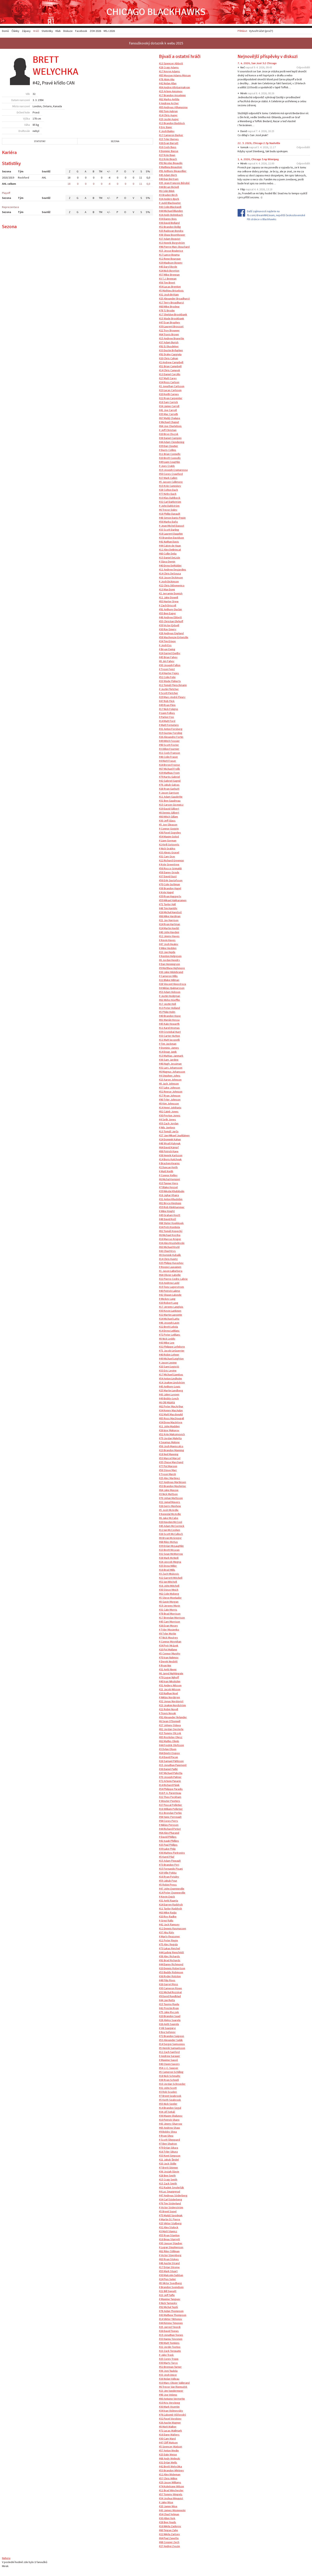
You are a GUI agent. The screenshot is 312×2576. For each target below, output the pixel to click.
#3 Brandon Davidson (171, 537)
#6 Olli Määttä (167, 1402)
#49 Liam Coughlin (169, 462)
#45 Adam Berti (168, 175)
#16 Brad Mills (167, 1570)
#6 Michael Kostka (169, 1235)
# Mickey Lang (167, 1299)
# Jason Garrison (169, 792)
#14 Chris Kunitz (168, 1259)
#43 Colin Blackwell (170, 207)
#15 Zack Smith (168, 2183)
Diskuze (68, 31)
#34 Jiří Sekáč (167, 2112)
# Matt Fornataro (169, 725)
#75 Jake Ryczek (169, 2012)
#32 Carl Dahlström (170, 502)
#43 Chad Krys (167, 1251)
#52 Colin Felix (167, 677)
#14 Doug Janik (168, 1051)
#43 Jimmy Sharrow (170, 2123)
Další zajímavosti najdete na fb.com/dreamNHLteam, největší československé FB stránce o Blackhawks (276, 215)
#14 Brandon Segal (170, 2108)
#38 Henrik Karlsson (170, 1155)
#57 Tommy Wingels (170, 2494)
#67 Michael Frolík (169, 769)
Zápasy (26, 31)
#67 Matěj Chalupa (169, 418)
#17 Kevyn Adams (169, 71)
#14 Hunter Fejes (169, 673)
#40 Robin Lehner (169, 1354)
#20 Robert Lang (168, 1303)
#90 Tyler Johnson (169, 1099)
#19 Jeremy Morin (169, 1605)
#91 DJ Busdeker (169, 346)
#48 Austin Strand (169, 2263)
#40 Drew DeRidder (170, 565)
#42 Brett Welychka (170, 2466)
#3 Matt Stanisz (168, 2231)
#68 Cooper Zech (169, 2542)
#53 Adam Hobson (169, 992)
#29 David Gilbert (169, 808)
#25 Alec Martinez (169, 1478)
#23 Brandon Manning (171, 1450)
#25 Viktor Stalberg (170, 2223)
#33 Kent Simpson (169, 2155)
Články (15, 31)
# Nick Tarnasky (168, 2303)
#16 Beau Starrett (169, 2239)
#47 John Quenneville (171, 1888)
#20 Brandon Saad (169, 2016)
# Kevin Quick (167, 1896)
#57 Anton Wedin (169, 2450)
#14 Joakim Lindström (172, 1382)
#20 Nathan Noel (168, 1693)
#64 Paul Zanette (169, 2538)
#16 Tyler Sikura (168, 2151)
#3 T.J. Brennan (167, 278)
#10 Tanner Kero (168, 1183)
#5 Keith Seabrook (170, 2100)
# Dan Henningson (169, 964)
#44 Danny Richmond (171, 1964)
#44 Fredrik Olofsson (171, 1745)
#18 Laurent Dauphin (171, 533)
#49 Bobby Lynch (169, 1398)
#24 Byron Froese (169, 765)
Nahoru (6, 2558)
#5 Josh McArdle (168, 1510)
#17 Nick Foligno (168, 709)
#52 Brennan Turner (170, 2367)
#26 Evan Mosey (168, 1625)
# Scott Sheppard (169, 2139)
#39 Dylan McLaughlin (171, 1546)
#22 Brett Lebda (168, 1326)
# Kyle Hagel (166, 892)
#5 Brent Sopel (167, 2211)
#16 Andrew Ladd (169, 1283)
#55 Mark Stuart (168, 2271)
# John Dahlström (169, 506)
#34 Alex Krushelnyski (171, 1243)
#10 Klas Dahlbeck (169, 498)
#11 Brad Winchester (171, 2490)
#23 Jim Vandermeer (171, 2390)
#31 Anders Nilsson (170, 1685)
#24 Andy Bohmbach (171, 215)
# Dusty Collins (167, 450)
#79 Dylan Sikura (168, 2147)
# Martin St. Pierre (169, 2219)
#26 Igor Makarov (169, 1430)
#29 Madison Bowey (170, 262)
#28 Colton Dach (168, 490)
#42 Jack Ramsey (169, 1924)
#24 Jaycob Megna (170, 1562)
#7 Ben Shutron (168, 2143)
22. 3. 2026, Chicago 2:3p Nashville (259, 143)
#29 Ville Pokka (167, 1872)
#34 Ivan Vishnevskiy (171, 2410)
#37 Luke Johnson (169, 1087)
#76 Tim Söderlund (170, 2203)
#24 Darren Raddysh (171, 1904)
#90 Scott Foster (169, 745)
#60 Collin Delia (167, 553)
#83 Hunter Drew (168, 601)
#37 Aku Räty (166, 1932)
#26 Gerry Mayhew (170, 1506)
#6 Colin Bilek (167, 191)
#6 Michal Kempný (169, 1179)
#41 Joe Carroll (168, 410)
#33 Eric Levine (167, 1370)
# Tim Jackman (167, 1044)
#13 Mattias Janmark (171, 1055)
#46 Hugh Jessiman (170, 1063)
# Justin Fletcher (169, 689)
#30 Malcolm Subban (171, 2275)
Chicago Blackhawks (156, 12)
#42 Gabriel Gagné (170, 780)
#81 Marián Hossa (169, 1020)
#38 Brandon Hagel (170, 888)
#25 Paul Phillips (168, 1845)
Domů (5, 31)
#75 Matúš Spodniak (170, 2215)
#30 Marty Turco (168, 2363)
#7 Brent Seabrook (170, 2096)
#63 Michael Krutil (169, 1247)
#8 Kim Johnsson (169, 1103)
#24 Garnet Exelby (169, 653)
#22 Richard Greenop (171, 860)
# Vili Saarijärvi (167, 2028)
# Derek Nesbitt (168, 1661)
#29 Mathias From (169, 773)
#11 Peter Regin (168, 1940)
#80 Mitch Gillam (168, 816)
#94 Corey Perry (168, 1821)
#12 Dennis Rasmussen (172, 1928)
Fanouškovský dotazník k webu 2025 (156, 43)
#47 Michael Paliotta (170, 1773)
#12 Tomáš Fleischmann (173, 685)
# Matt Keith (166, 1171)
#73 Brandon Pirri (169, 1864)
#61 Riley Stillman (169, 2251)
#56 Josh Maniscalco (171, 1446)
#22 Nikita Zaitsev (169, 2534)
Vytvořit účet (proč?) (261, 31)
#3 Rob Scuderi (168, 2092)
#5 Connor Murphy (169, 1653)
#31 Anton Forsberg (170, 729)
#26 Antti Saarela (169, 2024)
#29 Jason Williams (170, 2482)
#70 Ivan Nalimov (168, 1657)
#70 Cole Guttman (169, 884)
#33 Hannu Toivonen (170, 2339)
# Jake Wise (166, 2502)
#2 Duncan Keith (168, 1167)
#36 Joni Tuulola (168, 2371)
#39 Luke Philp (167, 1849)
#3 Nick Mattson (168, 1494)
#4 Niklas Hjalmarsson (171, 988)
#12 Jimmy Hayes (169, 936)
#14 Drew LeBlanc (169, 1330)
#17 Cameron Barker (171, 135)
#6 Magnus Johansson (172, 1071)
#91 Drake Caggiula (170, 354)
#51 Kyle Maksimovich (172, 1434)
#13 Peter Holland (169, 1008)
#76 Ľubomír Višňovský (172, 2414)
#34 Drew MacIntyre (170, 1422)
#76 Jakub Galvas (169, 784)
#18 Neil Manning (168, 1454)
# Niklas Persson (168, 1825)
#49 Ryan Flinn (167, 705)
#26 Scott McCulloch (171, 1534)
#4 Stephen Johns (169, 1075)
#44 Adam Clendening (171, 442)
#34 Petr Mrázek (168, 1645)
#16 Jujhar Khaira (169, 1195)
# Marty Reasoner (169, 1936)
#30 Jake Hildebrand (171, 972)
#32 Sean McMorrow (171, 1554)
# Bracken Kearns (169, 1163)
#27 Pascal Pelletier (170, 1805)
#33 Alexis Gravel (169, 852)
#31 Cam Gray (167, 856)
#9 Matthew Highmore (172, 968)
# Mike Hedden (167, 948)
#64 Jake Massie (168, 1490)
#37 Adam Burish (168, 342)
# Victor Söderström (171, 2207)
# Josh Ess (165, 645)
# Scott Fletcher (168, 693)
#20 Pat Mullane (168, 1649)
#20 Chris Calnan (168, 358)
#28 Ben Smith (167, 2175)
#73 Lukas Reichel (169, 1948)
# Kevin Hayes (167, 940)
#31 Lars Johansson (170, 1067)
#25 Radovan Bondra (171, 231)
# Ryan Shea (166, 2135)
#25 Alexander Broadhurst (174, 298)
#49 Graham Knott (169, 1215)
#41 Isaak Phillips (169, 1841)
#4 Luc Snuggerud (169, 2191)
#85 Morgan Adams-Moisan (175, 75)
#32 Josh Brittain (169, 294)
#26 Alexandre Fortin (171, 737)
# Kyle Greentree (169, 864)
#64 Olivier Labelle (170, 1275)
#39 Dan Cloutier (168, 446)
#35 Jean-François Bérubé (174, 183)
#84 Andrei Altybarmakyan (174, 87)
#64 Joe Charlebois (170, 426)
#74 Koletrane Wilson (171, 2486)
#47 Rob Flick (167, 701)
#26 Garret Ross (168, 1984)
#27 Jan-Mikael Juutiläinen (174, 1135)
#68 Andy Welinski (169, 2458)
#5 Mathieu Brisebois (171, 290)
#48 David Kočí (167, 1219)
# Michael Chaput (169, 422)
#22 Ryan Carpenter (170, 398)
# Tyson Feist (167, 669)
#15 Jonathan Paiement (172, 1765)
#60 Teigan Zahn (168, 2530)
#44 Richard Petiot (170, 1829)
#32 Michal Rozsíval (170, 1992)
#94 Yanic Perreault (170, 1817)
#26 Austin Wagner (170, 2422)
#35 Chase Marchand (171, 1462)
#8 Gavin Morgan (168, 1601)
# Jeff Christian (167, 430)
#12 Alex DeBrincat (170, 549)
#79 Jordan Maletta (170, 1438)
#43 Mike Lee (166, 1342)
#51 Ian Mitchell (168, 1581)
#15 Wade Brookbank (171, 318)
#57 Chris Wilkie (168, 2478)
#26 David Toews (169, 2331)
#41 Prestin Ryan (169, 2008)
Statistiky (39, 141)
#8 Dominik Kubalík (170, 1255)
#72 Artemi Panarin (170, 1781)
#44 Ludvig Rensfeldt (171, 1952)
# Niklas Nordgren (169, 1697)
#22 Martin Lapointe (170, 1314)
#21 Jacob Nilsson (169, 1689)
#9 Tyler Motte (167, 1633)
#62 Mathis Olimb (169, 1741)
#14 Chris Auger (168, 115)
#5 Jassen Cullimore (171, 482)
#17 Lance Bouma (169, 254)
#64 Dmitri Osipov (169, 1753)
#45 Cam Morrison (169, 1621)
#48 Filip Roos (167, 1980)
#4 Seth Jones (167, 1119)
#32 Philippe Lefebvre (172, 1346)
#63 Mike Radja (167, 1912)
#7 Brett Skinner (168, 2167)
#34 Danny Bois (168, 219)
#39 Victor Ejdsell (169, 625)
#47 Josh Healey (168, 944)
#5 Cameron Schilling (171, 2072)
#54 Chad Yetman (169, 2514)
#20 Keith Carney (169, 394)
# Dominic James (169, 1047)
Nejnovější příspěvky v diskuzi (268, 56)
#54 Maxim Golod (169, 836)
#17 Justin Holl (167, 1004)
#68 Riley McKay (168, 1542)
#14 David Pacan (168, 1757)
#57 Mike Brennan (169, 274)
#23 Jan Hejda (167, 952)
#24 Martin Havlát (169, 928)
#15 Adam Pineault (170, 1860)
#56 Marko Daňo (168, 521)
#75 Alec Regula (168, 1944)
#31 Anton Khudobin (170, 1199)
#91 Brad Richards (169, 1960)
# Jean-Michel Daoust (171, 525)
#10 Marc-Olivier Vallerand (174, 2383)
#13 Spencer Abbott (171, 63)
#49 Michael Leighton (171, 1358)
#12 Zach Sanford (169, 2052)
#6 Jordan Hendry (169, 960)
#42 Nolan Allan (167, 83)
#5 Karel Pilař (166, 1856)
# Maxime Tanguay (169, 2299)
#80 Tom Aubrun (168, 111)
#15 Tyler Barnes (169, 139)
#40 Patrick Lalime (169, 1291)
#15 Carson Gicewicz (171, 804)
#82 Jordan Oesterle (171, 1729)
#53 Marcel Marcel (169, 1458)
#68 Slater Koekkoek (171, 1223)
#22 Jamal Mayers (169, 1502)
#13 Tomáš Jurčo (168, 1131)
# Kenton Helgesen (170, 956)
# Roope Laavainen (170, 1267)
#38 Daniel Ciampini (170, 438)
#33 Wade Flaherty (170, 681)
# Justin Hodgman (169, 996)
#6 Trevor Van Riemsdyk (173, 2386)
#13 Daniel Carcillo (169, 374)
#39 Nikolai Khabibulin (171, 1191)
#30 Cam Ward (167, 2438)
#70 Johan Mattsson (171, 1498)
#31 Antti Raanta (168, 1900)
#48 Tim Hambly (168, 908)
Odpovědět (303, 67)
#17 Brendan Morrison (172, 1617)
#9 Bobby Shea (168, 2131)
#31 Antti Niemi (167, 1669)
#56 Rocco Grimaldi (170, 868)
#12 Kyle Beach (168, 159)
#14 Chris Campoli (169, 370)
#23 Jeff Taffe (167, 2295)
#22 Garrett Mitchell (170, 1578)
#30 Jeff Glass (167, 820)
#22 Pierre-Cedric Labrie (173, 1279)
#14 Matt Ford (167, 721)
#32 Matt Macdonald (171, 1414)
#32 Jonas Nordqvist (171, 1701)
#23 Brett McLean (169, 1550)
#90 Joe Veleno (168, 2394)
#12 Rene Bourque (170, 258)
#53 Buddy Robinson (171, 1972)
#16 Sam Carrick (168, 402)
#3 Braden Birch (168, 195)
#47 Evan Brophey (169, 322)
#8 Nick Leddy (167, 1338)
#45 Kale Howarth (169, 1024)
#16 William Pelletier (171, 1809)
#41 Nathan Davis (169, 541)
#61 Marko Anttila (169, 99)
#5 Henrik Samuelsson (172, 2048)
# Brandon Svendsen (171, 2287)
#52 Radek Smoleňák (171, 2187)
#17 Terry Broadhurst (171, 302)
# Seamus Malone (169, 1442)
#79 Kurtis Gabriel (169, 776)
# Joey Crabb (167, 466)
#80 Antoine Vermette (172, 2398)
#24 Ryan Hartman (169, 924)
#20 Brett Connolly (170, 458)
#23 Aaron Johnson (170, 1079)
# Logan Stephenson (171, 2247)
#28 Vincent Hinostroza (172, 984)
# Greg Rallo (166, 1920)
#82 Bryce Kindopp (170, 1203)
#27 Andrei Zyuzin (169, 2546)
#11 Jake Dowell (168, 597)
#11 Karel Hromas (169, 1028)
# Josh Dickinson (169, 581)
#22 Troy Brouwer (169, 330)
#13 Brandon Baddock (172, 123)
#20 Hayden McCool (170, 1522)
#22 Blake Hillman (169, 980)
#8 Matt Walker (167, 2426)
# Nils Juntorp (167, 1127)
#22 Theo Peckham (170, 1797)
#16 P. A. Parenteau (170, 1793)
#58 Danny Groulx (169, 872)
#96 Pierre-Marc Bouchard (174, 246)
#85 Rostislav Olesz (170, 1737)
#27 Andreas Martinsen (172, 1482)
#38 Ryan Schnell (169, 2080)
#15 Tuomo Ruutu (169, 2004)
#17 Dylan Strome (169, 2267)
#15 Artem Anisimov (170, 91)
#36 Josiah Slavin (169, 2171)
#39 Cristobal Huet (170, 1032)
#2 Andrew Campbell (171, 362)
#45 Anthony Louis (169, 1386)
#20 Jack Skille (167, 2163)
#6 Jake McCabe (168, 1518)
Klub (58, 31)
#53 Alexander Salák (171, 2040)
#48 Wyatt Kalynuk (169, 1143)
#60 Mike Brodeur (169, 306)
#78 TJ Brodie (167, 310)
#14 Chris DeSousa (170, 573)
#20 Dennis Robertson (172, 1968)
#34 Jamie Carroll (169, 406)
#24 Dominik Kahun (170, 1139)
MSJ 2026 (109, 31)
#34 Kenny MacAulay (171, 1410)
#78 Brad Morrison (169, 1613)
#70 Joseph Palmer (170, 1777)
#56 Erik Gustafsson (170, 880)
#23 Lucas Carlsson (170, 390)
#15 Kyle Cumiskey (170, 486)
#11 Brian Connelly (169, 454)
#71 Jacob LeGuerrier (171, 1350)
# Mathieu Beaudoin (170, 167)
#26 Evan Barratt (168, 143)
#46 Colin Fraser (168, 757)
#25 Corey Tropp (168, 2359)
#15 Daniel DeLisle (169, 557)
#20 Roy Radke (167, 1916)
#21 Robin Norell (168, 1709)
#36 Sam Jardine (168, 1059)
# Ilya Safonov (167, 2032)
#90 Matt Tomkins (169, 2343)
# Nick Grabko (167, 848)
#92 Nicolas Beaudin (170, 163)
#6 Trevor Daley (168, 509)
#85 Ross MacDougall (171, 1418)
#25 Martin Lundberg (171, 1390)
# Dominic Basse (168, 151)
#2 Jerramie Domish (170, 593)
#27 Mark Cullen (168, 478)
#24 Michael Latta (169, 1318)
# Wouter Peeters (169, 1801)
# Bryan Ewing (167, 649)
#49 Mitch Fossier (169, 741)
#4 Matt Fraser (167, 761)
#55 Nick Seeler (168, 2104)
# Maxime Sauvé (168, 2060)
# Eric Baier (165, 127)
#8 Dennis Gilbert (169, 812)
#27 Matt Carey (168, 378)
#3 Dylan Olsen (167, 1749)
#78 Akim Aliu (166, 79)
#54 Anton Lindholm (170, 1378)
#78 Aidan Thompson (171, 2311)
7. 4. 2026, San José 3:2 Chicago (257, 63)
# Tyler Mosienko (169, 1629)
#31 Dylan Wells (168, 2462)
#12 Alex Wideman (169, 2474)
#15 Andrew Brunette (171, 338)
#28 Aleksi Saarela (169, 2020)
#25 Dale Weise (168, 2454)
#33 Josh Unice (168, 2375)
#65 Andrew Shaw (169, 2127)
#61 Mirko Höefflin (169, 1000)
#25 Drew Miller (168, 1566)
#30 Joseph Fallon (169, 665)
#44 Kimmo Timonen (171, 2323)
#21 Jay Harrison (168, 920)
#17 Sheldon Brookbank (173, 314)
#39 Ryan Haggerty (170, 896)
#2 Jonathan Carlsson (171, 386)
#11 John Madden (169, 1426)
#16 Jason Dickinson (171, 577)
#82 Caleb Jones (168, 1111)
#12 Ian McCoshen (169, 1530)
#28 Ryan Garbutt (169, 788)
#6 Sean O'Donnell (169, 1721)
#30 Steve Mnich (168, 1589)
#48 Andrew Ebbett (170, 617)
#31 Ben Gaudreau (169, 800)
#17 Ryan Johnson (169, 1095)
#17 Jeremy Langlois (171, 1307)
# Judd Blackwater (170, 203)
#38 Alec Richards (169, 1956)
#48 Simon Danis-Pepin (172, 517)
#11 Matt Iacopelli (169, 1040)
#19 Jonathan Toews (171, 2335)
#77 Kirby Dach (167, 494)
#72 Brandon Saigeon (171, 2036)
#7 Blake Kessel (168, 1187)
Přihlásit (242, 31)
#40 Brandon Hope (170, 1016)
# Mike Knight (167, 1211)
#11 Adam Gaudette (170, 796)
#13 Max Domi (167, 589)
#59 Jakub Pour (168, 1880)
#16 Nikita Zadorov (170, 2526)
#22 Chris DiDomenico (171, 585)
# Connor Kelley (168, 1175)
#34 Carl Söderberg (170, 2199)
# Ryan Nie (165, 1665)
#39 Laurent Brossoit (171, 326)
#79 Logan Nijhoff (169, 1677)
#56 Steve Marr (168, 1470)
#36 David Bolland (169, 223)
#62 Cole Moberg (169, 1593)
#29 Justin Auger (169, 119)
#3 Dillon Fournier (169, 749)
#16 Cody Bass (167, 147)
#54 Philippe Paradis (171, 1789)
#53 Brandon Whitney (171, 2470)
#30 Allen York (167, 2518)
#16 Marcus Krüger (170, 1239)
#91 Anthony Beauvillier (172, 171)
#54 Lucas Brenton (170, 286)
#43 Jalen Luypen (169, 1394)
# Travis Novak (167, 1713)
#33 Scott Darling (169, 529)
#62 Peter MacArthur (171, 1406)
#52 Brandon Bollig (170, 227)
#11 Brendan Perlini (170, 1813)
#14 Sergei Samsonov (172, 2044)
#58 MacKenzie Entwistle (173, 637)
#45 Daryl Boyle (168, 266)
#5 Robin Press (168, 1884)
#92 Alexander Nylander (173, 1717)
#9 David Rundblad (170, 1996)
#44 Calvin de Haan (170, 545)
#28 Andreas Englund (171, 633)
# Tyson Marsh (167, 1474)
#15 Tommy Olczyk (170, 1733)
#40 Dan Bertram (168, 179)
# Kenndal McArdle (170, 1514)
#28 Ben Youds (167, 2522)
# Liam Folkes (167, 713)
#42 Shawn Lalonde (170, 1295)
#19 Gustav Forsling (170, 733)
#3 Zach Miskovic (169, 1574)
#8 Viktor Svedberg (170, 2283)
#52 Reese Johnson (170, 1091)
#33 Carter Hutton (169, 1036)
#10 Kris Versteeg (169, 2402)
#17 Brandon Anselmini (172, 95)
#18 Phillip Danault (169, 513)
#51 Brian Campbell (170, 366)
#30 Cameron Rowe (170, 1988)
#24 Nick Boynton (169, 270)
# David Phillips (167, 1837)
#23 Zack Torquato (170, 2351)
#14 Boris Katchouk (170, 1159)
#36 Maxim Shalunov (170, 2116)
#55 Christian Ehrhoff (171, 621)
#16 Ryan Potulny (169, 1876)
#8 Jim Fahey (166, 661)
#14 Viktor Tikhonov (170, 2319)
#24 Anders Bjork (169, 199)
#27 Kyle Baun (167, 155)
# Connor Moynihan (170, 1641)
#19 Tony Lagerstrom (171, 1287)
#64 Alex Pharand (169, 1833)
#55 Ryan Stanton (169, 2235)
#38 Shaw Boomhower (172, 235)
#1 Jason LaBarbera (170, 1271)
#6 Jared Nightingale (171, 1673)
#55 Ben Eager (167, 613)
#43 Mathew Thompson (172, 2315)
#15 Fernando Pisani (171, 1868)
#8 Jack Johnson (169, 1083)
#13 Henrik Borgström (172, 242)
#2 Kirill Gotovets (169, 844)
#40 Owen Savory (169, 2064)
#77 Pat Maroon (168, 1466)
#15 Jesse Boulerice (171, 250)
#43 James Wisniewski (172, 2510)
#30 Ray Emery (167, 629)
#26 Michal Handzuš (170, 912)
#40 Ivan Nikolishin (169, 1681)
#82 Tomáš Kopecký (170, 1231)
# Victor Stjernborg (170, 2255)
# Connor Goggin (169, 828)
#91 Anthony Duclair (170, 609)
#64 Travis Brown (169, 334)
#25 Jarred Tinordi (169, 2327)
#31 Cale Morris (168, 1609)
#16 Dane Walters (169, 2434)
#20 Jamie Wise (168, 2506)
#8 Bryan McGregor (170, 1538)
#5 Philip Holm (167, 1012)
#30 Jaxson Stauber (170, 2243)
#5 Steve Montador (170, 1597)
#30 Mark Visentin (169, 2406)
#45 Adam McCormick (171, 1526)
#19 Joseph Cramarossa (173, 470)
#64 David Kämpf (169, 1147)
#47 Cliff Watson (168, 2442)
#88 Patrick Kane (168, 1151)
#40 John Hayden (169, 932)
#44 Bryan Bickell (169, 187)
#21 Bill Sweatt (167, 2291)
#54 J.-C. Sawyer (168, 2068)
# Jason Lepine (168, 1362)
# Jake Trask (166, 2355)
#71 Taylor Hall (167, 904)
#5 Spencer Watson (170, 2446)
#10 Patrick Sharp (169, 2119)
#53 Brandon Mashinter (172, 1486)
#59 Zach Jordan (168, 1123)
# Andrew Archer (169, 103)
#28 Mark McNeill (168, 1558)
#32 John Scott (168, 2088)
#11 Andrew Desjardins (172, 569)
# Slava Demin (167, 561)
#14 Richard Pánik (169, 1785)
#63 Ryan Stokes (169, 2259)
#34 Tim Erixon (167, 641)
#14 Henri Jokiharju (170, 1107)
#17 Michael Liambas (171, 1374)
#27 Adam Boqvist (169, 239)
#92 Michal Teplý (168, 2307)
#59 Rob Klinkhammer (171, 1207)
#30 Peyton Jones (169, 1115)
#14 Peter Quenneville (172, 1892)
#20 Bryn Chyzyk (168, 434)
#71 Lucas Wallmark (170, 2430)
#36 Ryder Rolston (170, 1976)
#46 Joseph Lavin (169, 1322)
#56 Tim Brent (167, 282)
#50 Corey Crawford (171, 474)
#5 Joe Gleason (168, 824)
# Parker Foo (166, 717)
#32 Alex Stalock (168, 2227)
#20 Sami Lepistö (169, 1366)
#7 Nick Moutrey (168, 1637)
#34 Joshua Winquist (171, 2498)
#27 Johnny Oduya (170, 1725)
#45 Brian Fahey (168, 657)
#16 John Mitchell (169, 1585)
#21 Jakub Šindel (169, 2159)
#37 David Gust (167, 876)
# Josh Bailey (167, 131)
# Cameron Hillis (168, 976)
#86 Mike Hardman (169, 916)
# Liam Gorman (167, 840)
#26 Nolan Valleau (169, 2379)
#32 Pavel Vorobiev (170, 2418)
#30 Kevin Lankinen (170, 1311)
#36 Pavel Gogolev (170, 832)
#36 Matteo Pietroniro (172, 1852)
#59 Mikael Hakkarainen (172, 900)
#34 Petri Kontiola (169, 1227)
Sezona (115, 141)
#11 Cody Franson (169, 753)
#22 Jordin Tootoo (169, 2347)
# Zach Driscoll (167, 605)
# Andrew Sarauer (169, 2056)
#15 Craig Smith (168, 2179)
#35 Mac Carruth (168, 414)
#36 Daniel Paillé (168, 1769)
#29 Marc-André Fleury (172, 697)
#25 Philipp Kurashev (171, 1263)
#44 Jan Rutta (167, 2000)
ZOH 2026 (95, 31)
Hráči (36, 31)
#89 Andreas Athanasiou (173, 107)
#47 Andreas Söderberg (173, 2195)
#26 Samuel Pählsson (171, 1761)
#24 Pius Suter (167, 2279)
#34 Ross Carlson (169, 382)
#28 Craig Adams (169, 67)
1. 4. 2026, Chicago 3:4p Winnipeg (258, 159)
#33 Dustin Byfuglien (171, 350)
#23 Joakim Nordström (172, 1705)
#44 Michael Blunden (171, 211)
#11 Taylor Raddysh (170, 1908)
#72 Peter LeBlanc (169, 1334)
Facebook (81, 31)
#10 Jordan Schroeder (172, 2084)
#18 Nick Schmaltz (169, 2076)
